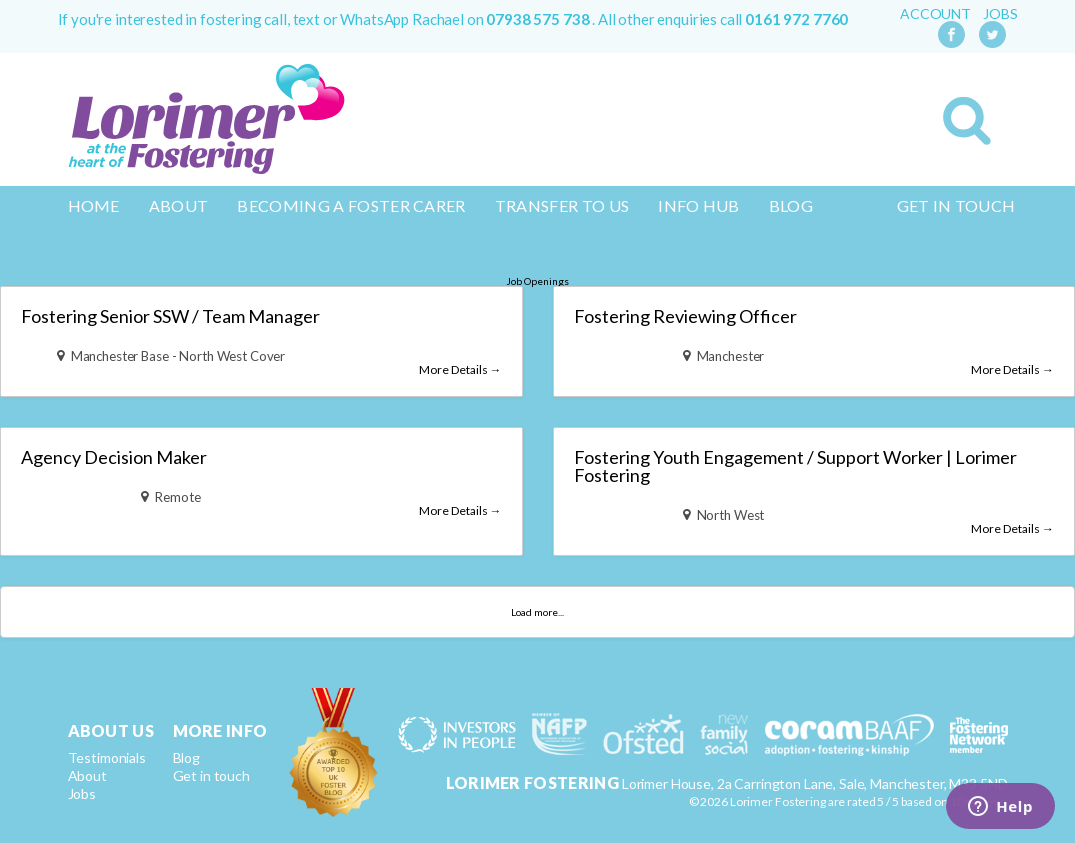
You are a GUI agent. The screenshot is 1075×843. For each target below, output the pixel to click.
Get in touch (956, 205)
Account (935, 14)
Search (967, 121)
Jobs (1000, 14)
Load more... (537, 612)
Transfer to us (562, 205)
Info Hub (699, 205)
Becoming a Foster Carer (351, 205)
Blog (791, 205)
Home (94, 205)
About (179, 205)
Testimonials (107, 757)
